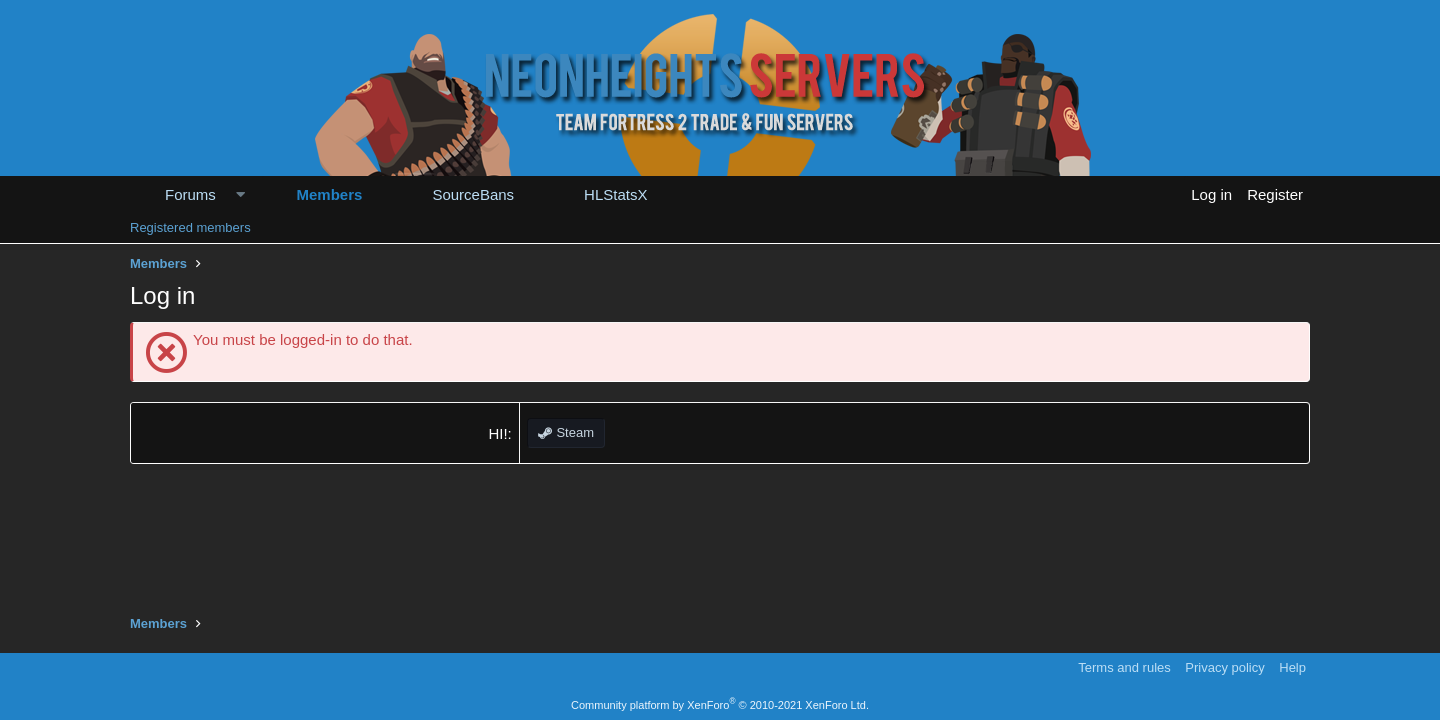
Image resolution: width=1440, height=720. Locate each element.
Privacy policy (1224, 667)
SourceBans (473, 194)
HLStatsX (615, 194)
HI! (497, 433)
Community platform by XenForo (720, 705)
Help (1292, 667)
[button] (240, 194)
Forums (190, 194)
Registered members (190, 227)
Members (330, 194)
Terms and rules (1124, 667)
